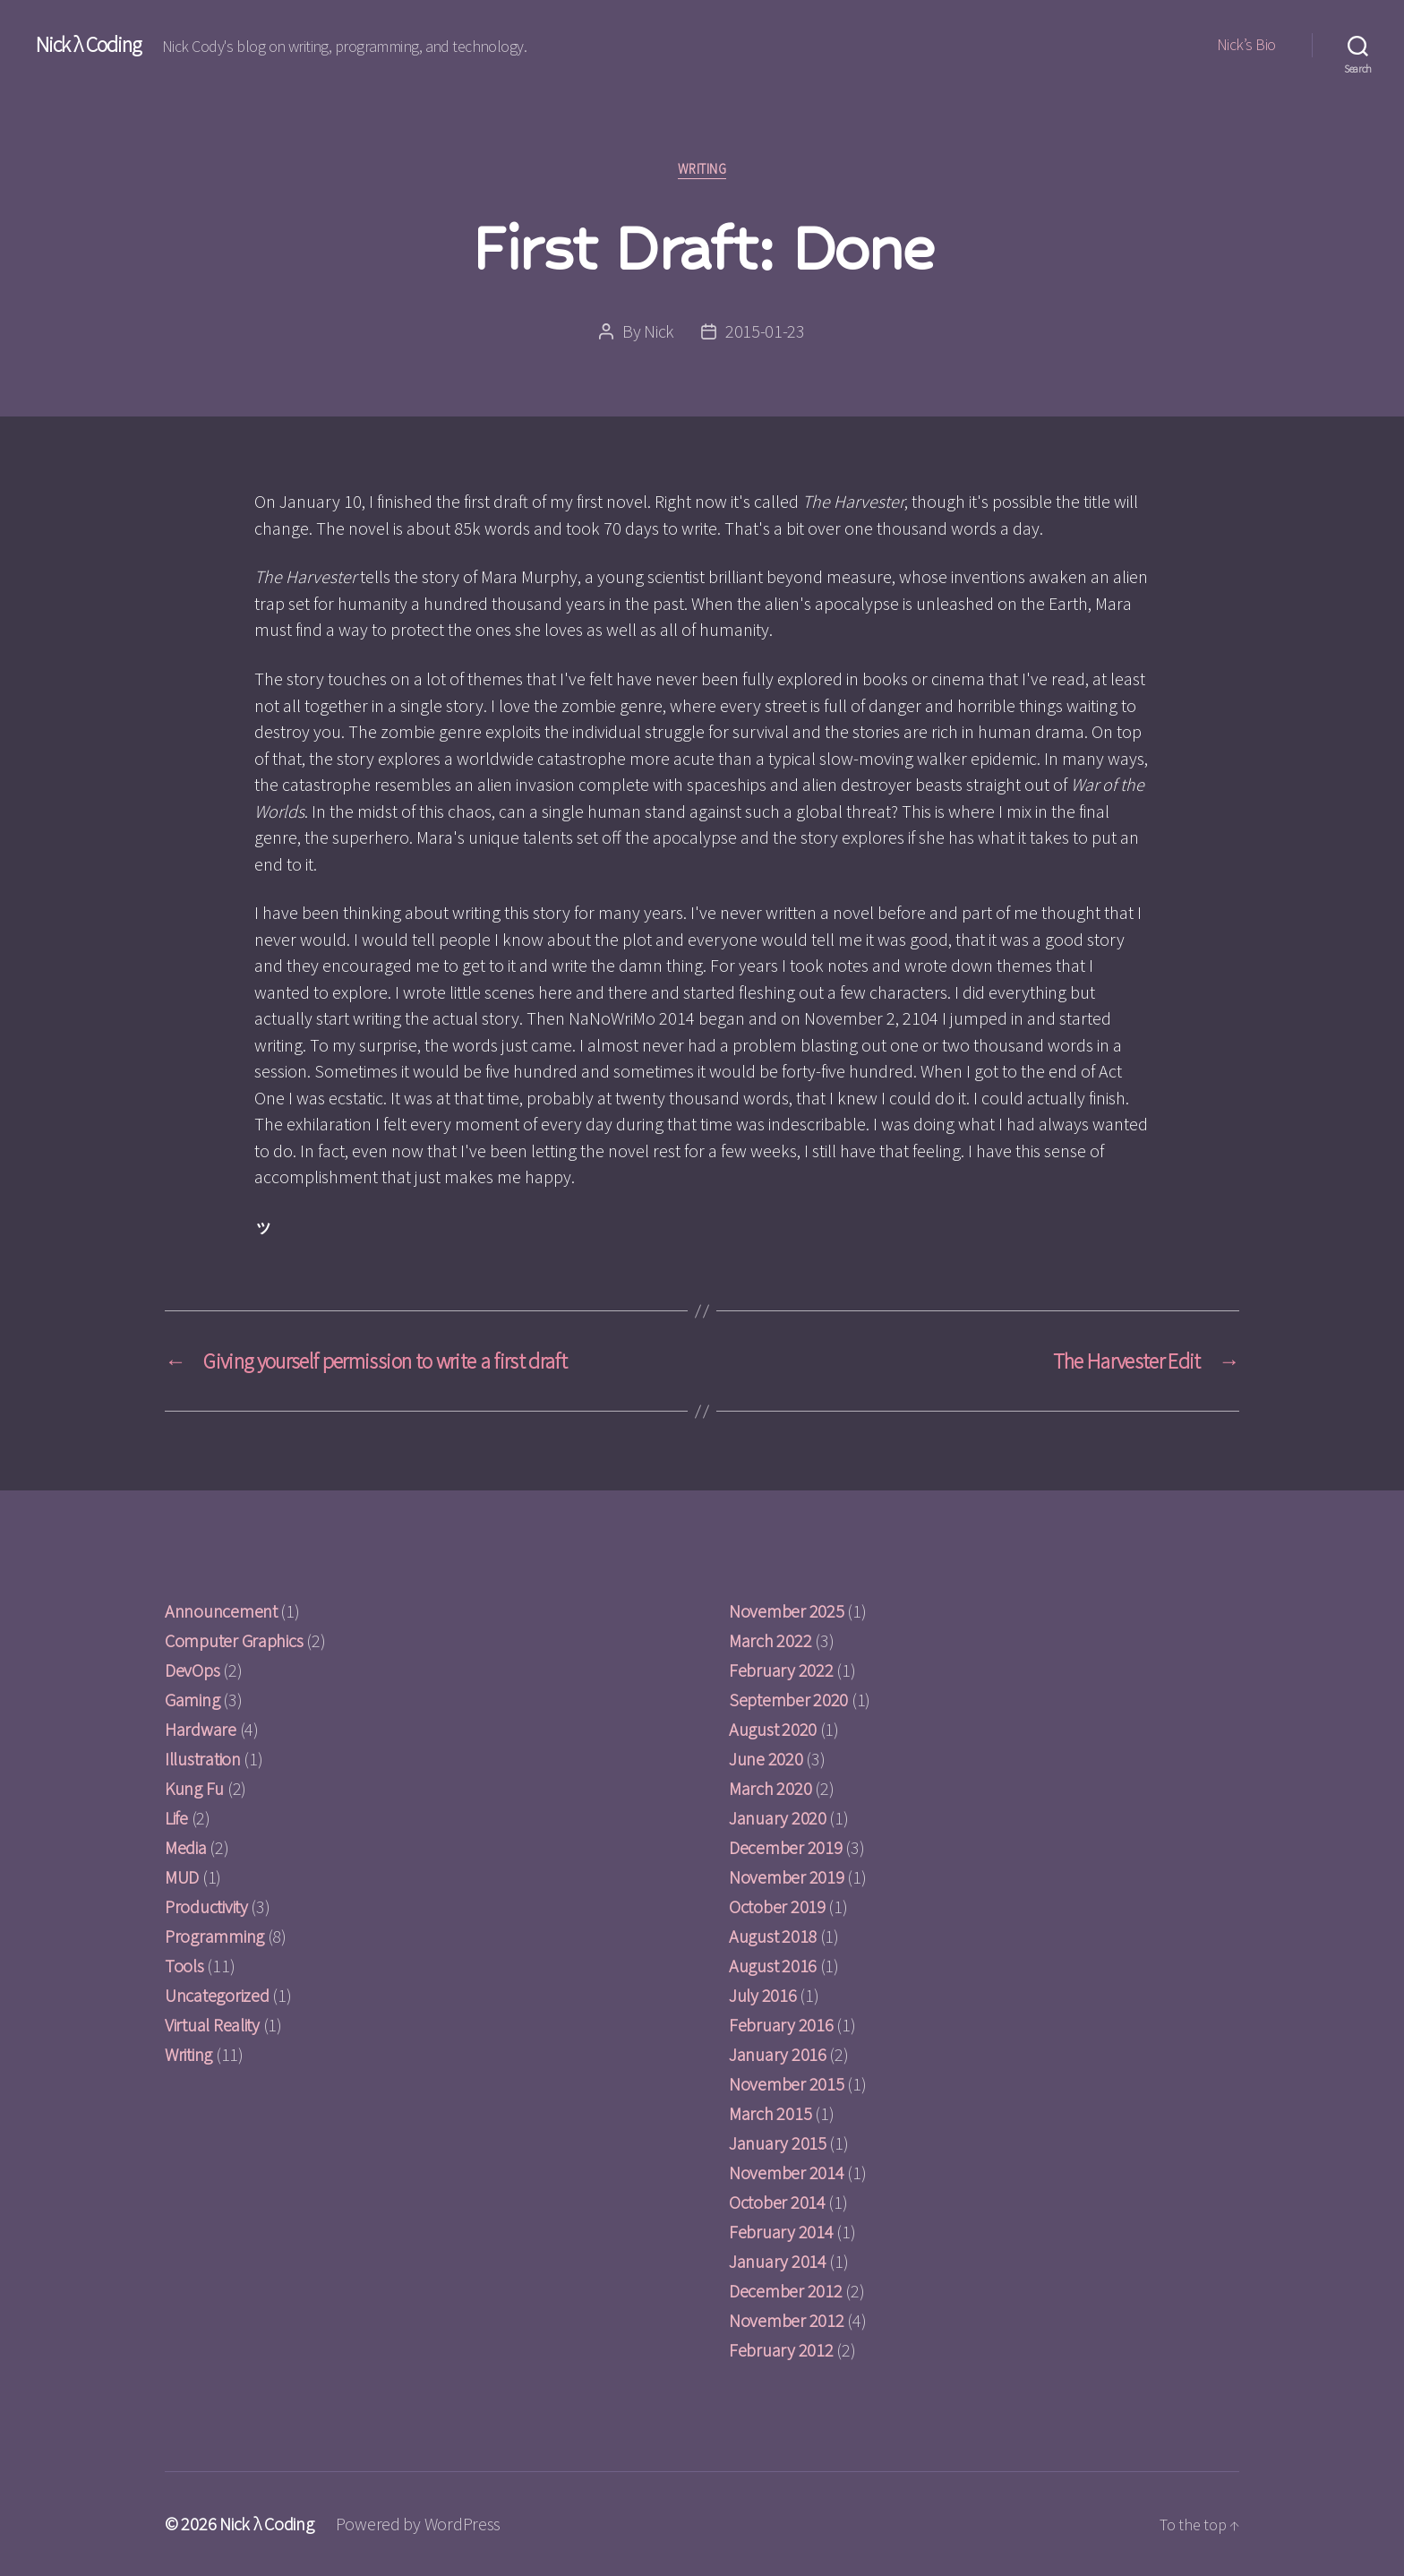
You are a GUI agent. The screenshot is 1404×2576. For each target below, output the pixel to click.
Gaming (192, 1699)
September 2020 (788, 1699)
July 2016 (763, 1995)
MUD (182, 1877)
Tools (184, 1965)
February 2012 (781, 2350)
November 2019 (786, 1877)
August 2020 (773, 1729)
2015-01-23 (765, 331)
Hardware (200, 1729)
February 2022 (781, 1670)
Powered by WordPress (418, 2523)
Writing (702, 169)
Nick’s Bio (1246, 45)
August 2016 (773, 1965)
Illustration (203, 1758)
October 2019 (777, 1906)
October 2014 (777, 2202)
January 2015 (777, 2143)
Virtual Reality (212, 2025)
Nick (659, 331)
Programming (214, 1936)
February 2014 (781, 2231)
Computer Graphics (234, 1640)
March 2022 (770, 1640)
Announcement (221, 1611)
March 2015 (770, 2113)
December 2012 (786, 2291)
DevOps (192, 1670)
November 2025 (786, 1611)
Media (186, 1847)
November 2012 (786, 2320)
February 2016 (781, 2025)
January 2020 (777, 1818)
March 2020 (770, 1788)
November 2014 (786, 2172)
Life (176, 1818)
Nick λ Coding (88, 45)
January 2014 (777, 2261)
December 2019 (786, 1847)
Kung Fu (194, 1788)
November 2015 (786, 2084)
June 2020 (766, 1758)
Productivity (206, 1906)
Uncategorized (217, 1995)
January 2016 (777, 2054)
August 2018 (773, 1936)
